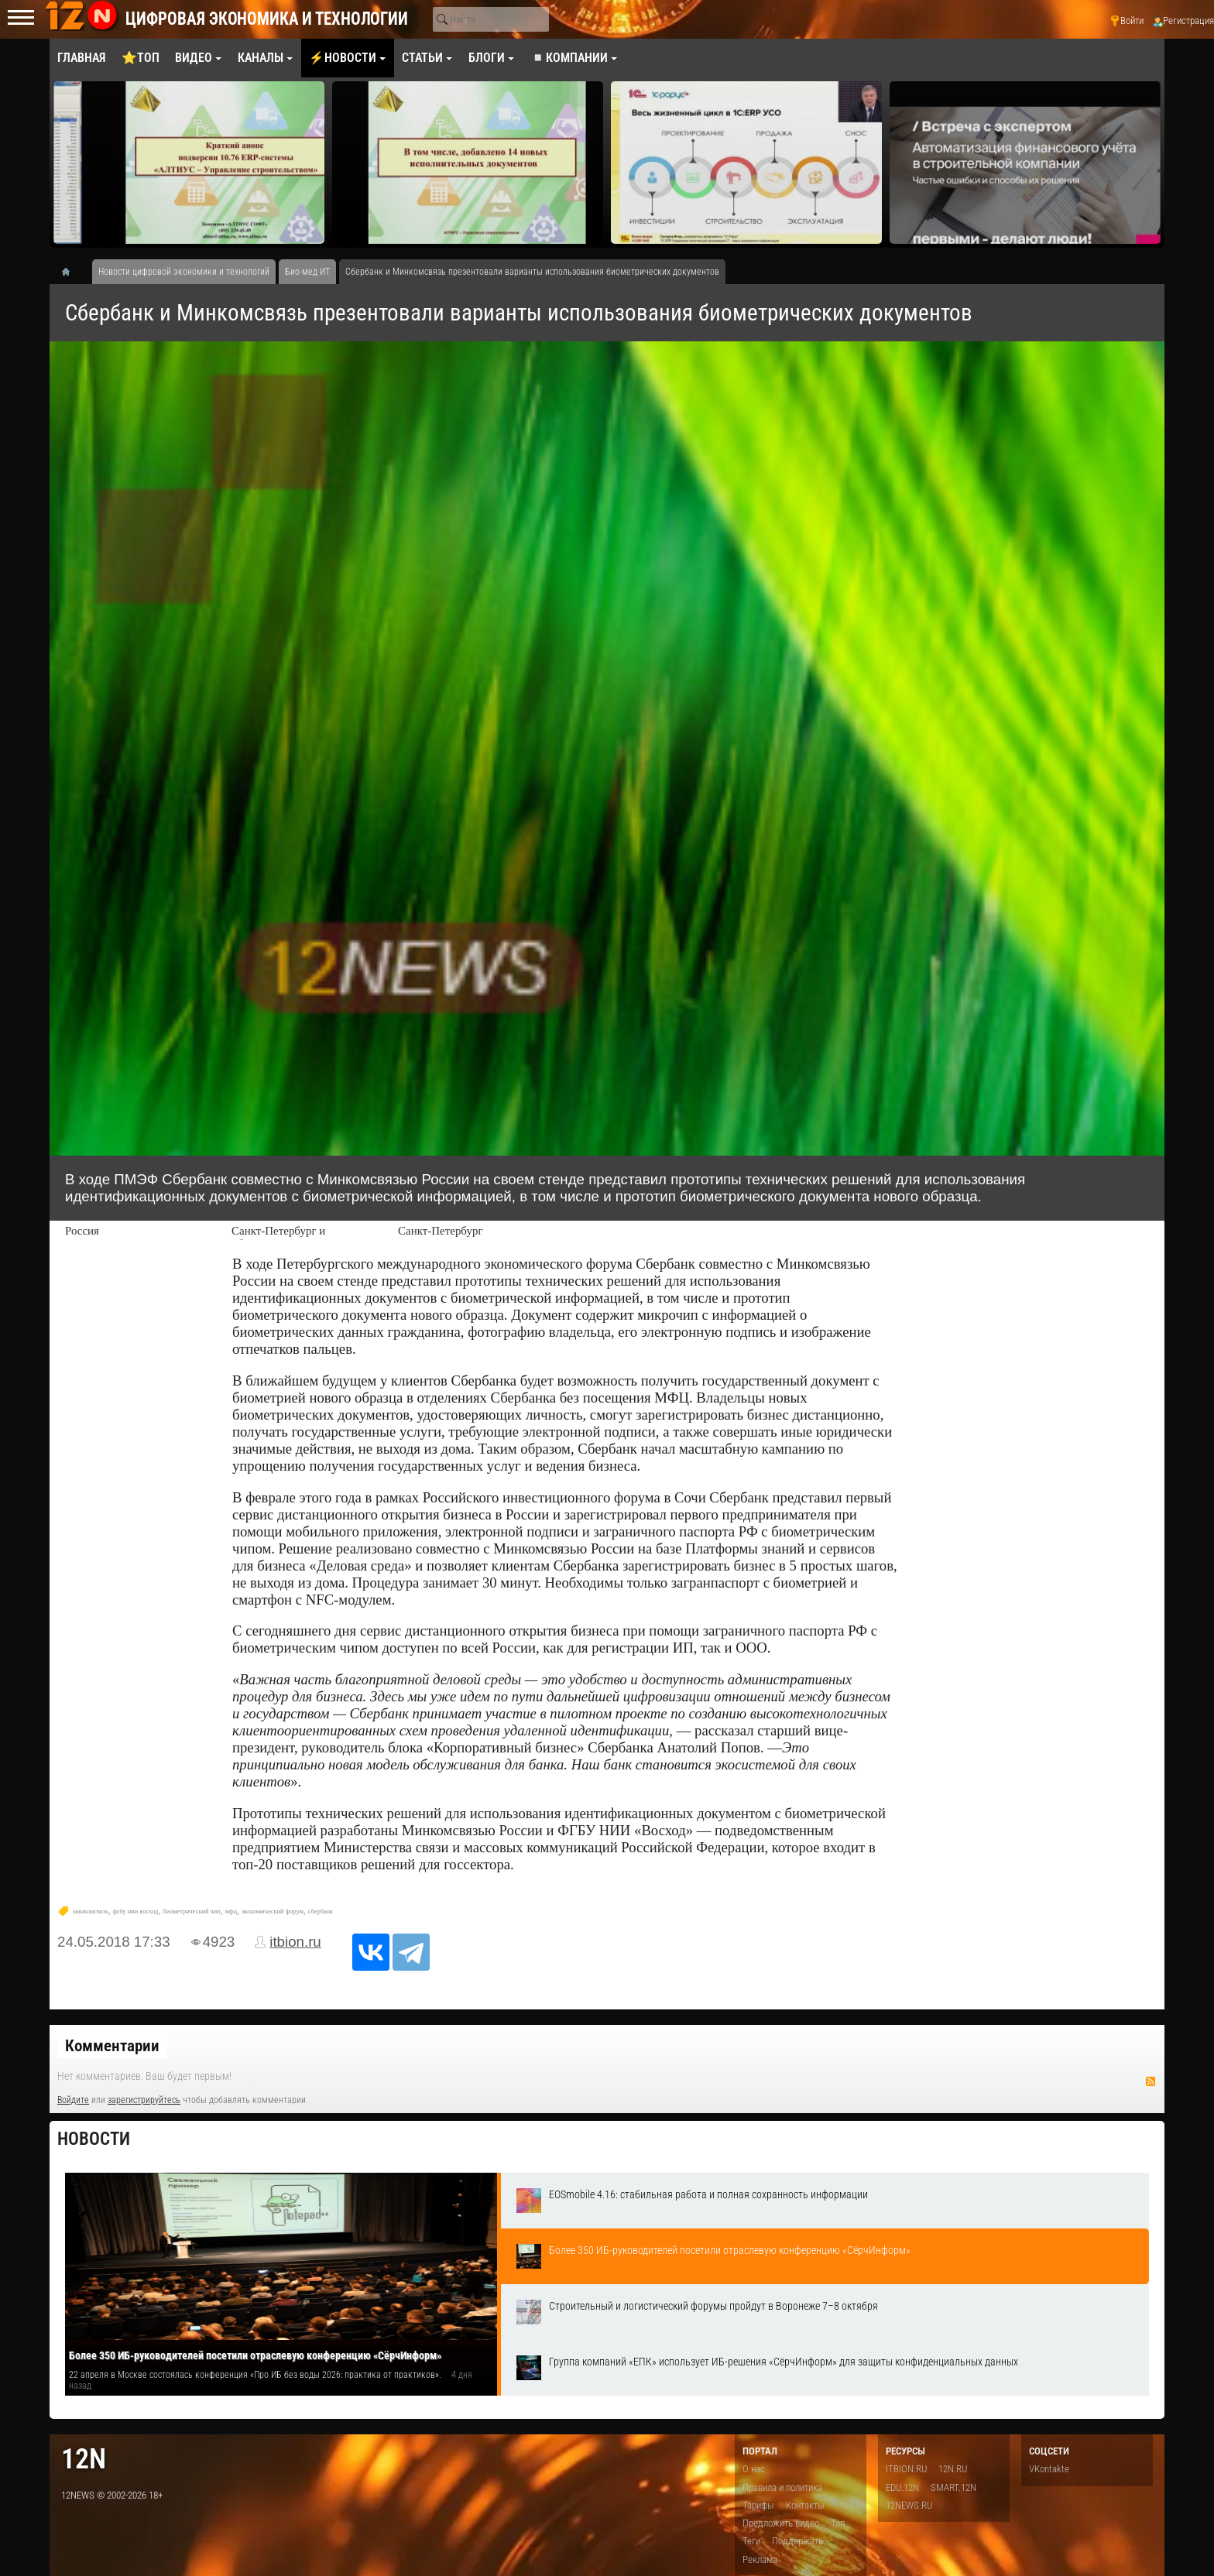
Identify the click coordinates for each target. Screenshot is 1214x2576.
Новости (93, 2139)
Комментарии (112, 2045)
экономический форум (273, 1911)
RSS (1150, 2081)
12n (83, 2459)
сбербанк (320, 1911)
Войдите (73, 2100)
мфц (231, 1911)
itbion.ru (295, 1942)
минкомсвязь (90, 1911)
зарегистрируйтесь (144, 2100)
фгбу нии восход (136, 1911)
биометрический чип (191, 1911)
